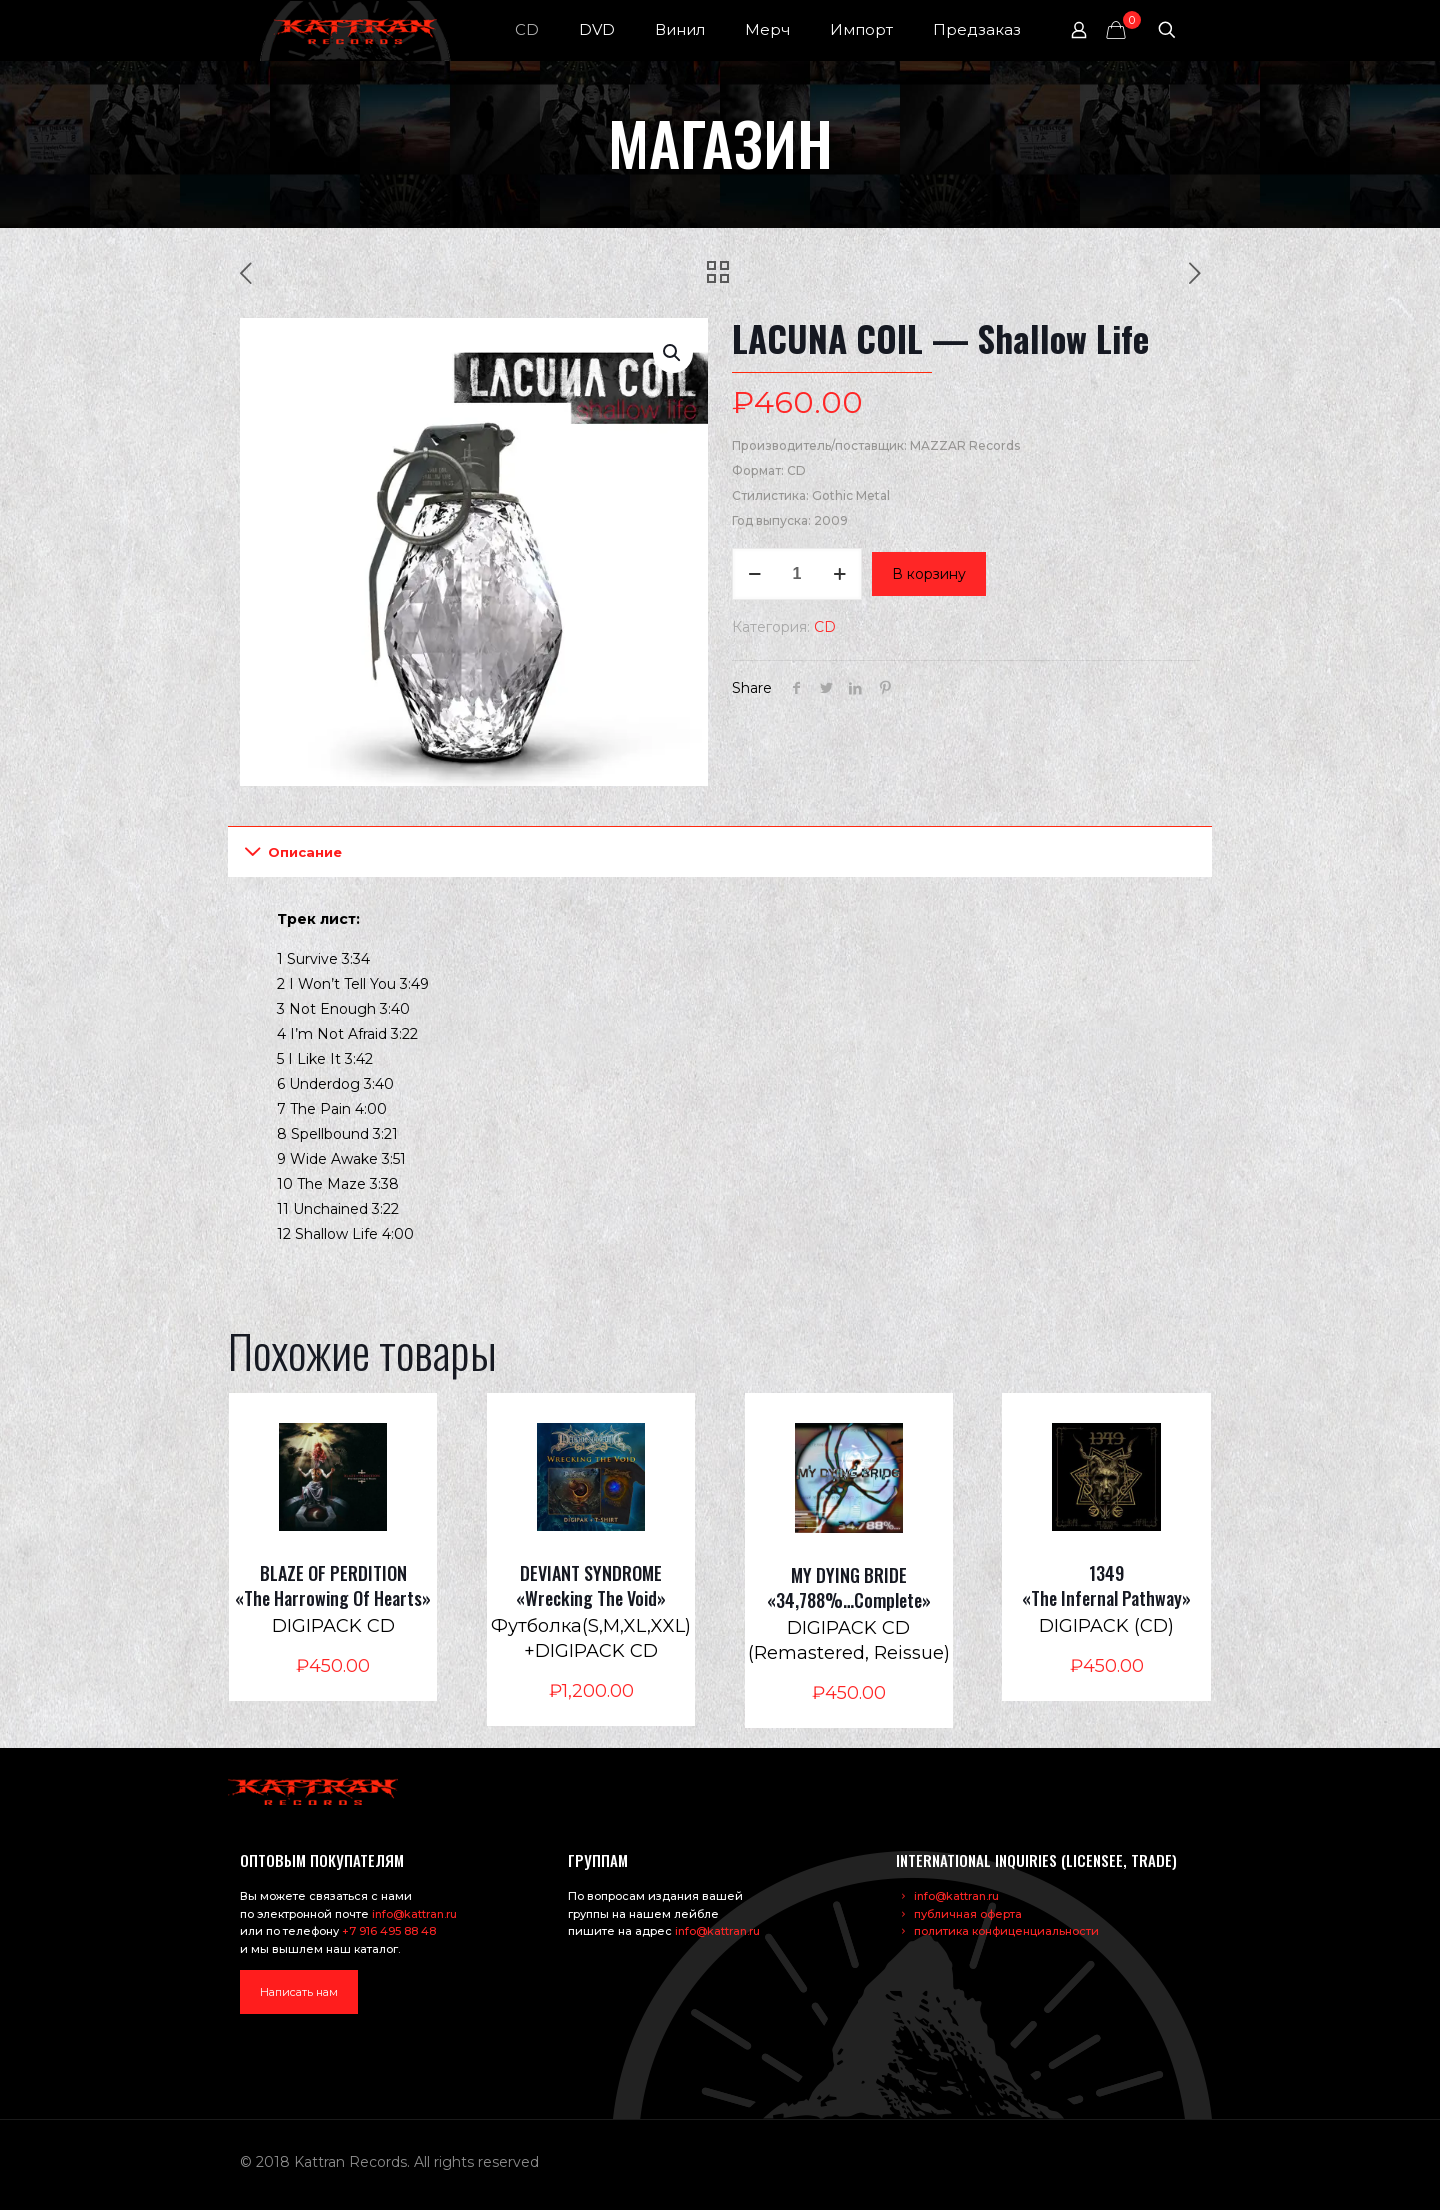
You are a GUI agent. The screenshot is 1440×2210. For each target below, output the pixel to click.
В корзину (929, 574)
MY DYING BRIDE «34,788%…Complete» (849, 1587)
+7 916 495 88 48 (389, 1931)
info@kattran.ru (414, 1914)
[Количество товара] (797, 574)
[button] (673, 353)
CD (825, 627)
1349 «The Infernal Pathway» (1106, 1585)
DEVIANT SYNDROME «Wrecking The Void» (591, 1585)
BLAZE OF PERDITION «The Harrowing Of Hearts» (333, 1585)
